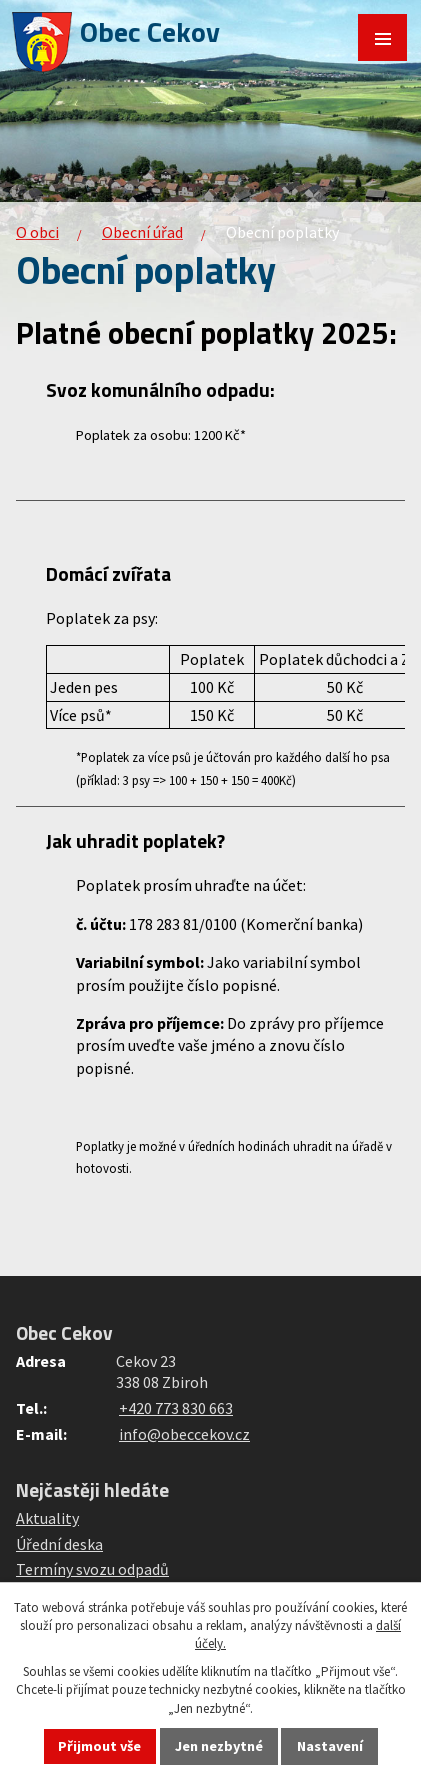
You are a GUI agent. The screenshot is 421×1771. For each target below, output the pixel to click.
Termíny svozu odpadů (92, 1569)
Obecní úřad (142, 232)
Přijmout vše (99, 1746)
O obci (37, 232)
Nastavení (330, 1746)
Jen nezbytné (219, 1746)
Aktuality (47, 1518)
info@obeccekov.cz (184, 1434)
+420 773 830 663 (176, 1408)
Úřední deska (59, 1544)
